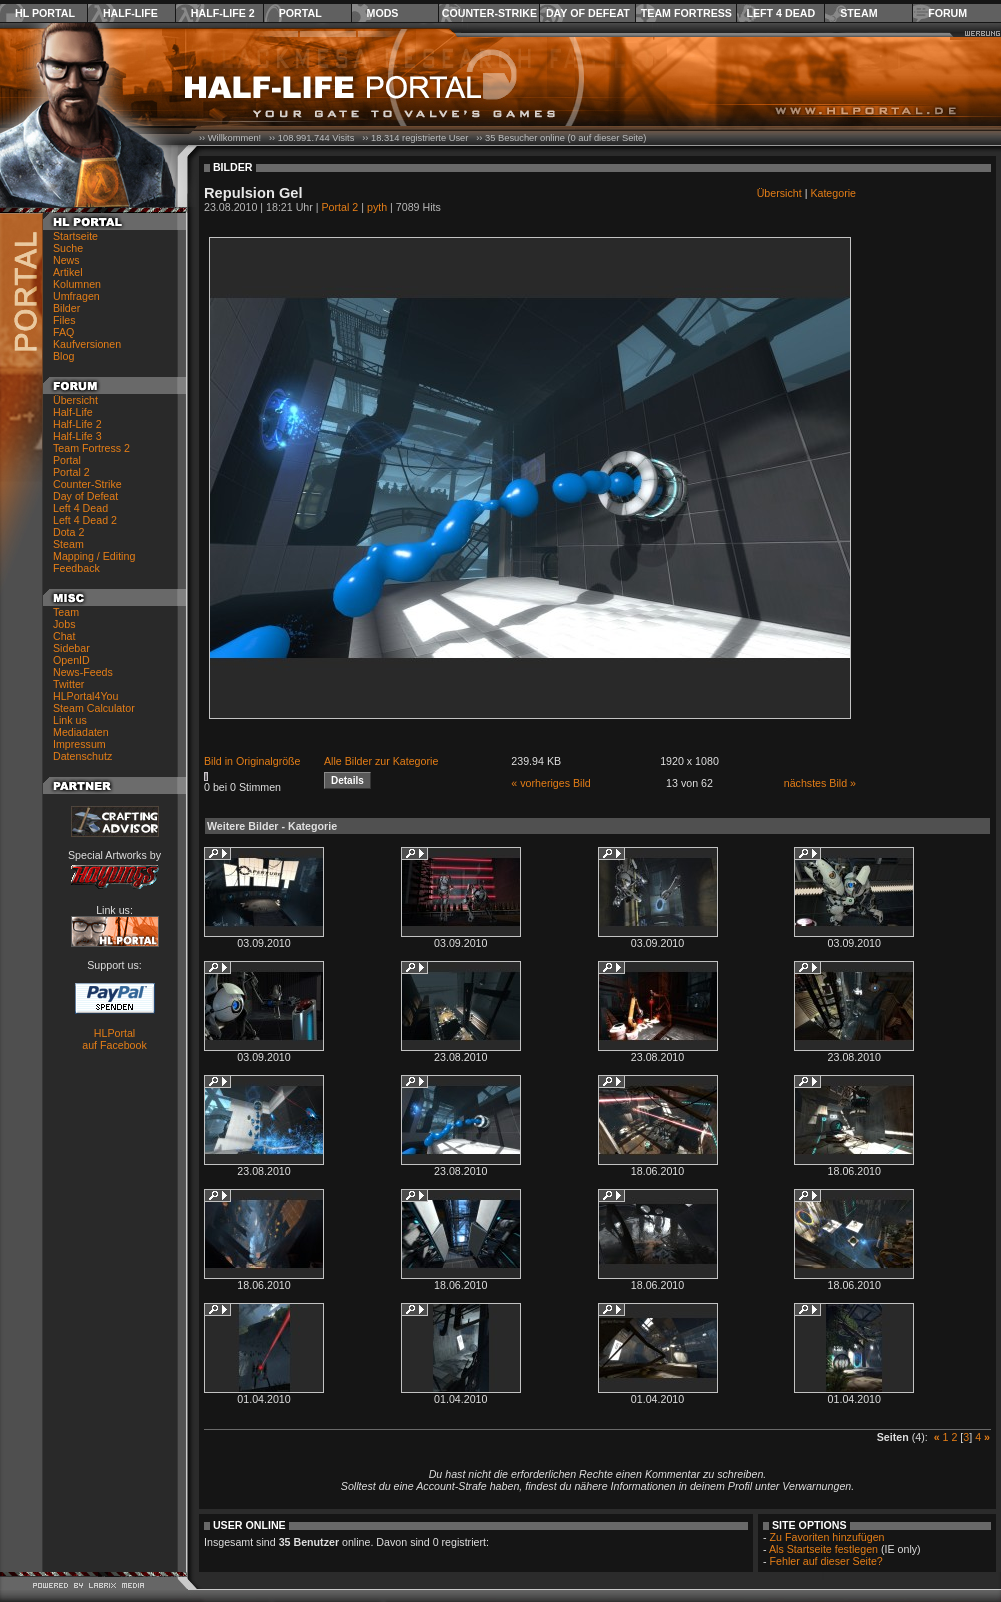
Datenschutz (82, 756)
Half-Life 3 (77, 436)
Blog (63, 356)
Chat (64, 636)
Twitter (68, 684)
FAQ (63, 332)
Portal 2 (71, 472)
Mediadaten (81, 732)
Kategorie (833, 193)
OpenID (71, 660)
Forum (947, 13)
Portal (300, 13)
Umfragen (76, 296)
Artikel (68, 272)
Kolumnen (77, 284)
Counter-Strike (489, 13)
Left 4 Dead (780, 13)
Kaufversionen (87, 344)
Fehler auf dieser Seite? (826, 1561)
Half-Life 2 (223, 13)
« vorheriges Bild (550, 783)
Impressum (79, 744)
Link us (70, 720)
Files (64, 320)
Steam (858, 13)
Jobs (64, 624)
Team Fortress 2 (91, 448)
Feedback (76, 568)
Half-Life (130, 13)
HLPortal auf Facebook (114, 1039)
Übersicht (75, 400)
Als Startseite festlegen (823, 1549)
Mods (383, 13)
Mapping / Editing (94, 556)
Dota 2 (68, 532)
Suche (68, 248)
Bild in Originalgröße (252, 761)
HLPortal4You (85, 696)
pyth (377, 207)
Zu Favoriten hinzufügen (827, 1537)
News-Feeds (83, 672)
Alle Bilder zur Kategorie (381, 761)
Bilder (66, 308)
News (66, 260)
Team (66, 612)
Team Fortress (686, 13)
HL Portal (45, 13)
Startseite (75, 236)
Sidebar (71, 648)
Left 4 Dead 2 (85, 520)
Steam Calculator (94, 708)
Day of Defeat (588, 13)
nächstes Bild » (820, 783)
